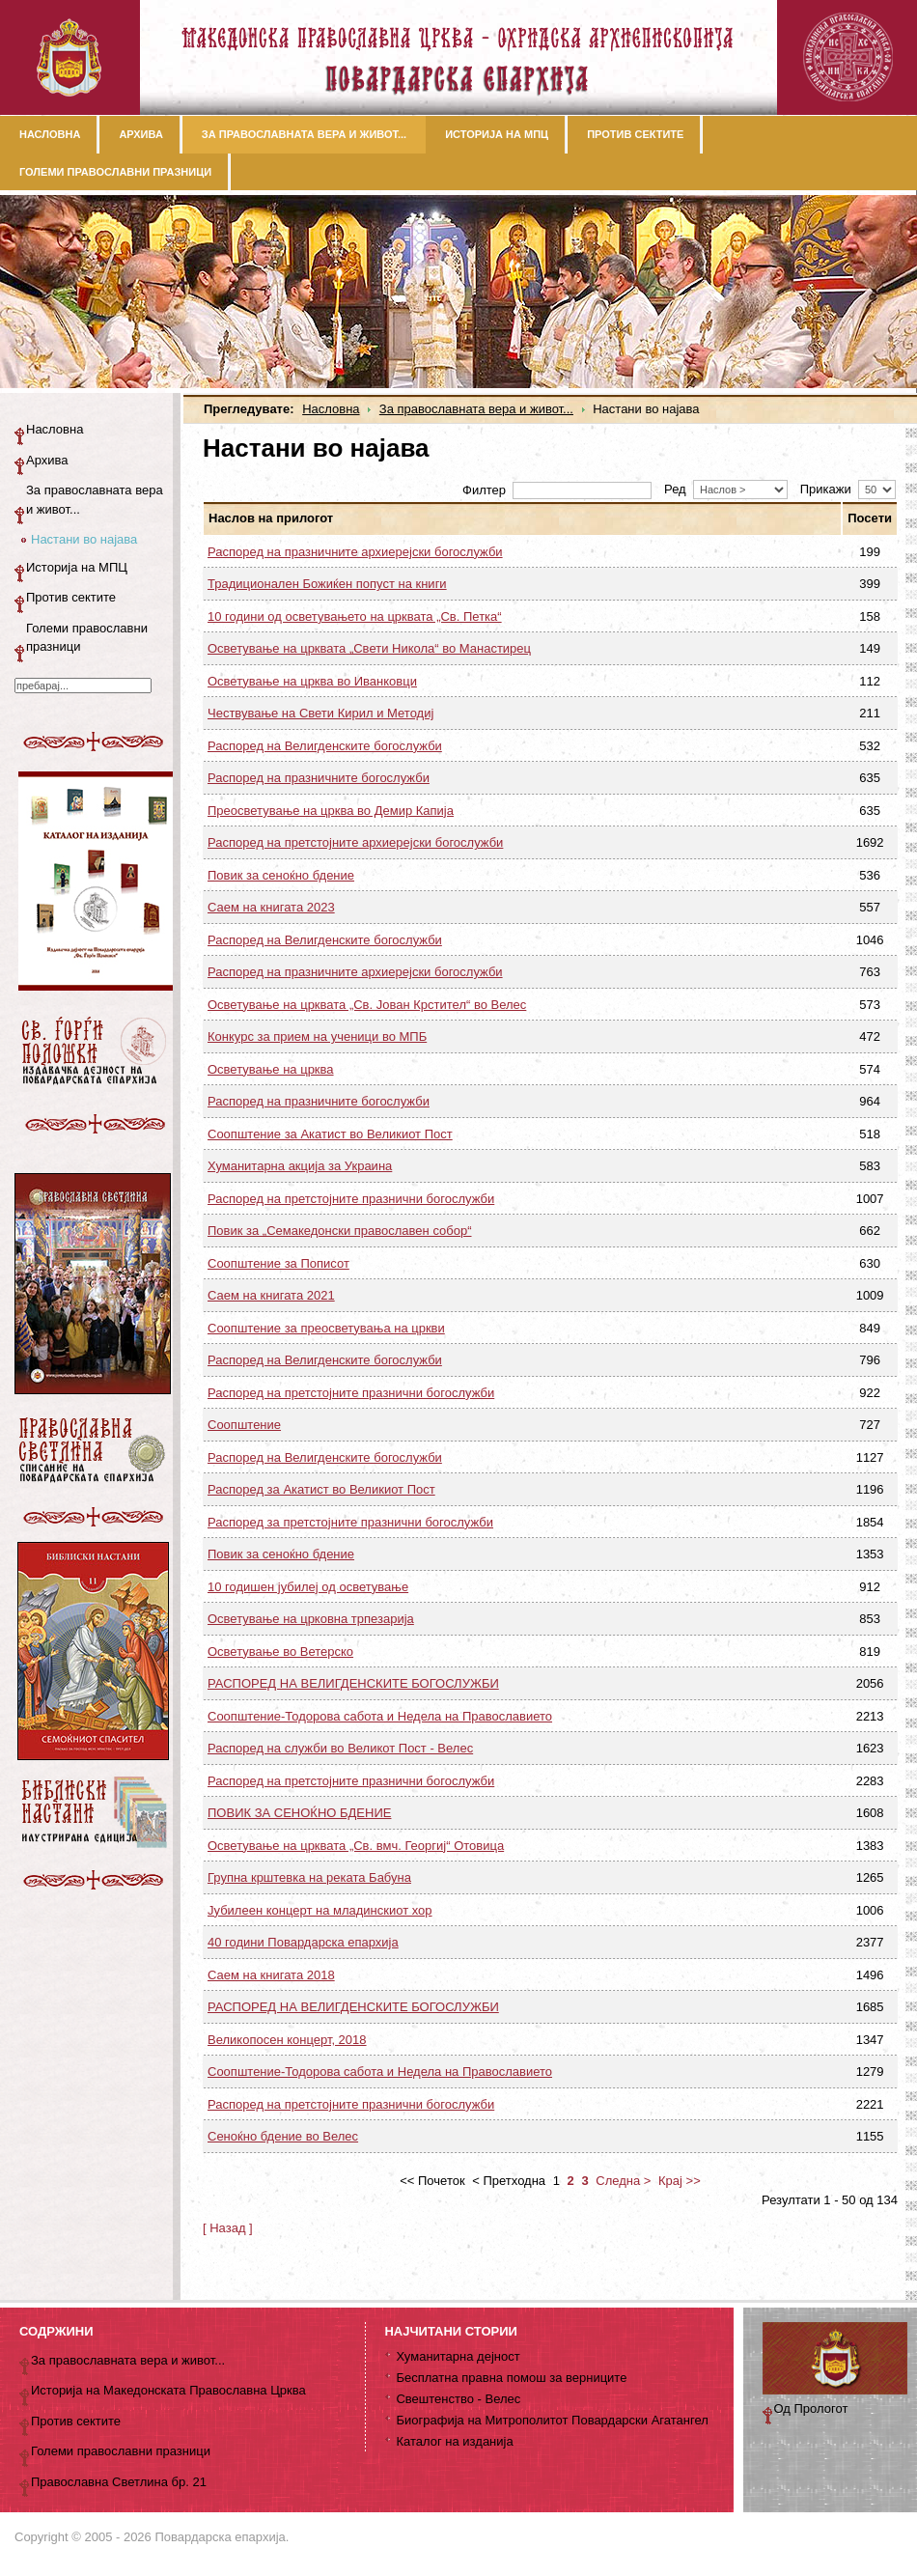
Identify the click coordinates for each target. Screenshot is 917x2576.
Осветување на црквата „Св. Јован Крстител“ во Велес (367, 1004)
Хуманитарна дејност (457, 2356)
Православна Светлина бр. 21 (119, 2482)
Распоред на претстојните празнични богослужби (351, 1198)
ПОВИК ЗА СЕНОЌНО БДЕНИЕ (299, 1813)
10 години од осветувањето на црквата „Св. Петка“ (355, 616)
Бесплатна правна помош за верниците (511, 2377)
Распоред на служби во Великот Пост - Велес (340, 1748)
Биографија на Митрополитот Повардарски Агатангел (552, 2420)
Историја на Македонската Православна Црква (168, 2390)
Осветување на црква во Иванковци (312, 681)
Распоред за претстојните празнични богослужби (350, 1522)
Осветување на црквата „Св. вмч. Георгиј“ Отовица (356, 1845)
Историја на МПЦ (76, 567)
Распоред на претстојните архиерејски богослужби (355, 842)
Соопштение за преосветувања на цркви (326, 1328)
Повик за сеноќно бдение (281, 875)
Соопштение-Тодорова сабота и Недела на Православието (380, 1716)
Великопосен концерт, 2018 (287, 2039)
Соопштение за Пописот (278, 1263)
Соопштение (244, 1424)
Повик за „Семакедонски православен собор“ (340, 1230)
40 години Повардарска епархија (303, 1942)
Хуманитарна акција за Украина (300, 1166)
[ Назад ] (228, 2228)
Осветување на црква (271, 1069)
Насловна (330, 409)
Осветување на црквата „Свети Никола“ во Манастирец (369, 648)
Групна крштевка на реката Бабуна (309, 1877)
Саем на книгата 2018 (271, 1975)
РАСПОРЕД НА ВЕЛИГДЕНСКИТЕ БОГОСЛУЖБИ (353, 1683)
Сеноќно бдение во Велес (283, 2136)
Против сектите (71, 597)
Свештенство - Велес (458, 2399)
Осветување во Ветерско (280, 1651)
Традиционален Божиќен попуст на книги (327, 583)
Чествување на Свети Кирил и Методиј (320, 713)
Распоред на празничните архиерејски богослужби (355, 552)
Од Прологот (811, 2408)
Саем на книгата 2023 (271, 907)
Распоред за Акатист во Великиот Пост (321, 1489)
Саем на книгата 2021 (271, 1295)
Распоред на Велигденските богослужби (325, 746)
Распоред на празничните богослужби (319, 777)
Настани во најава (84, 539)
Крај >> (679, 2180)
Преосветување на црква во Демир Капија (331, 810)
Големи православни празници (87, 638)
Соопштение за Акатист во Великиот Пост (330, 1134)
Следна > (623, 2180)
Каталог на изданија (454, 2441)
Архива (47, 460)
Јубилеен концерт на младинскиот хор (320, 1910)
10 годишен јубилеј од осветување (308, 1587)
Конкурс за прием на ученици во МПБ (317, 1036)
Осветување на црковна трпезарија (311, 1618)
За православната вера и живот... (476, 409)
